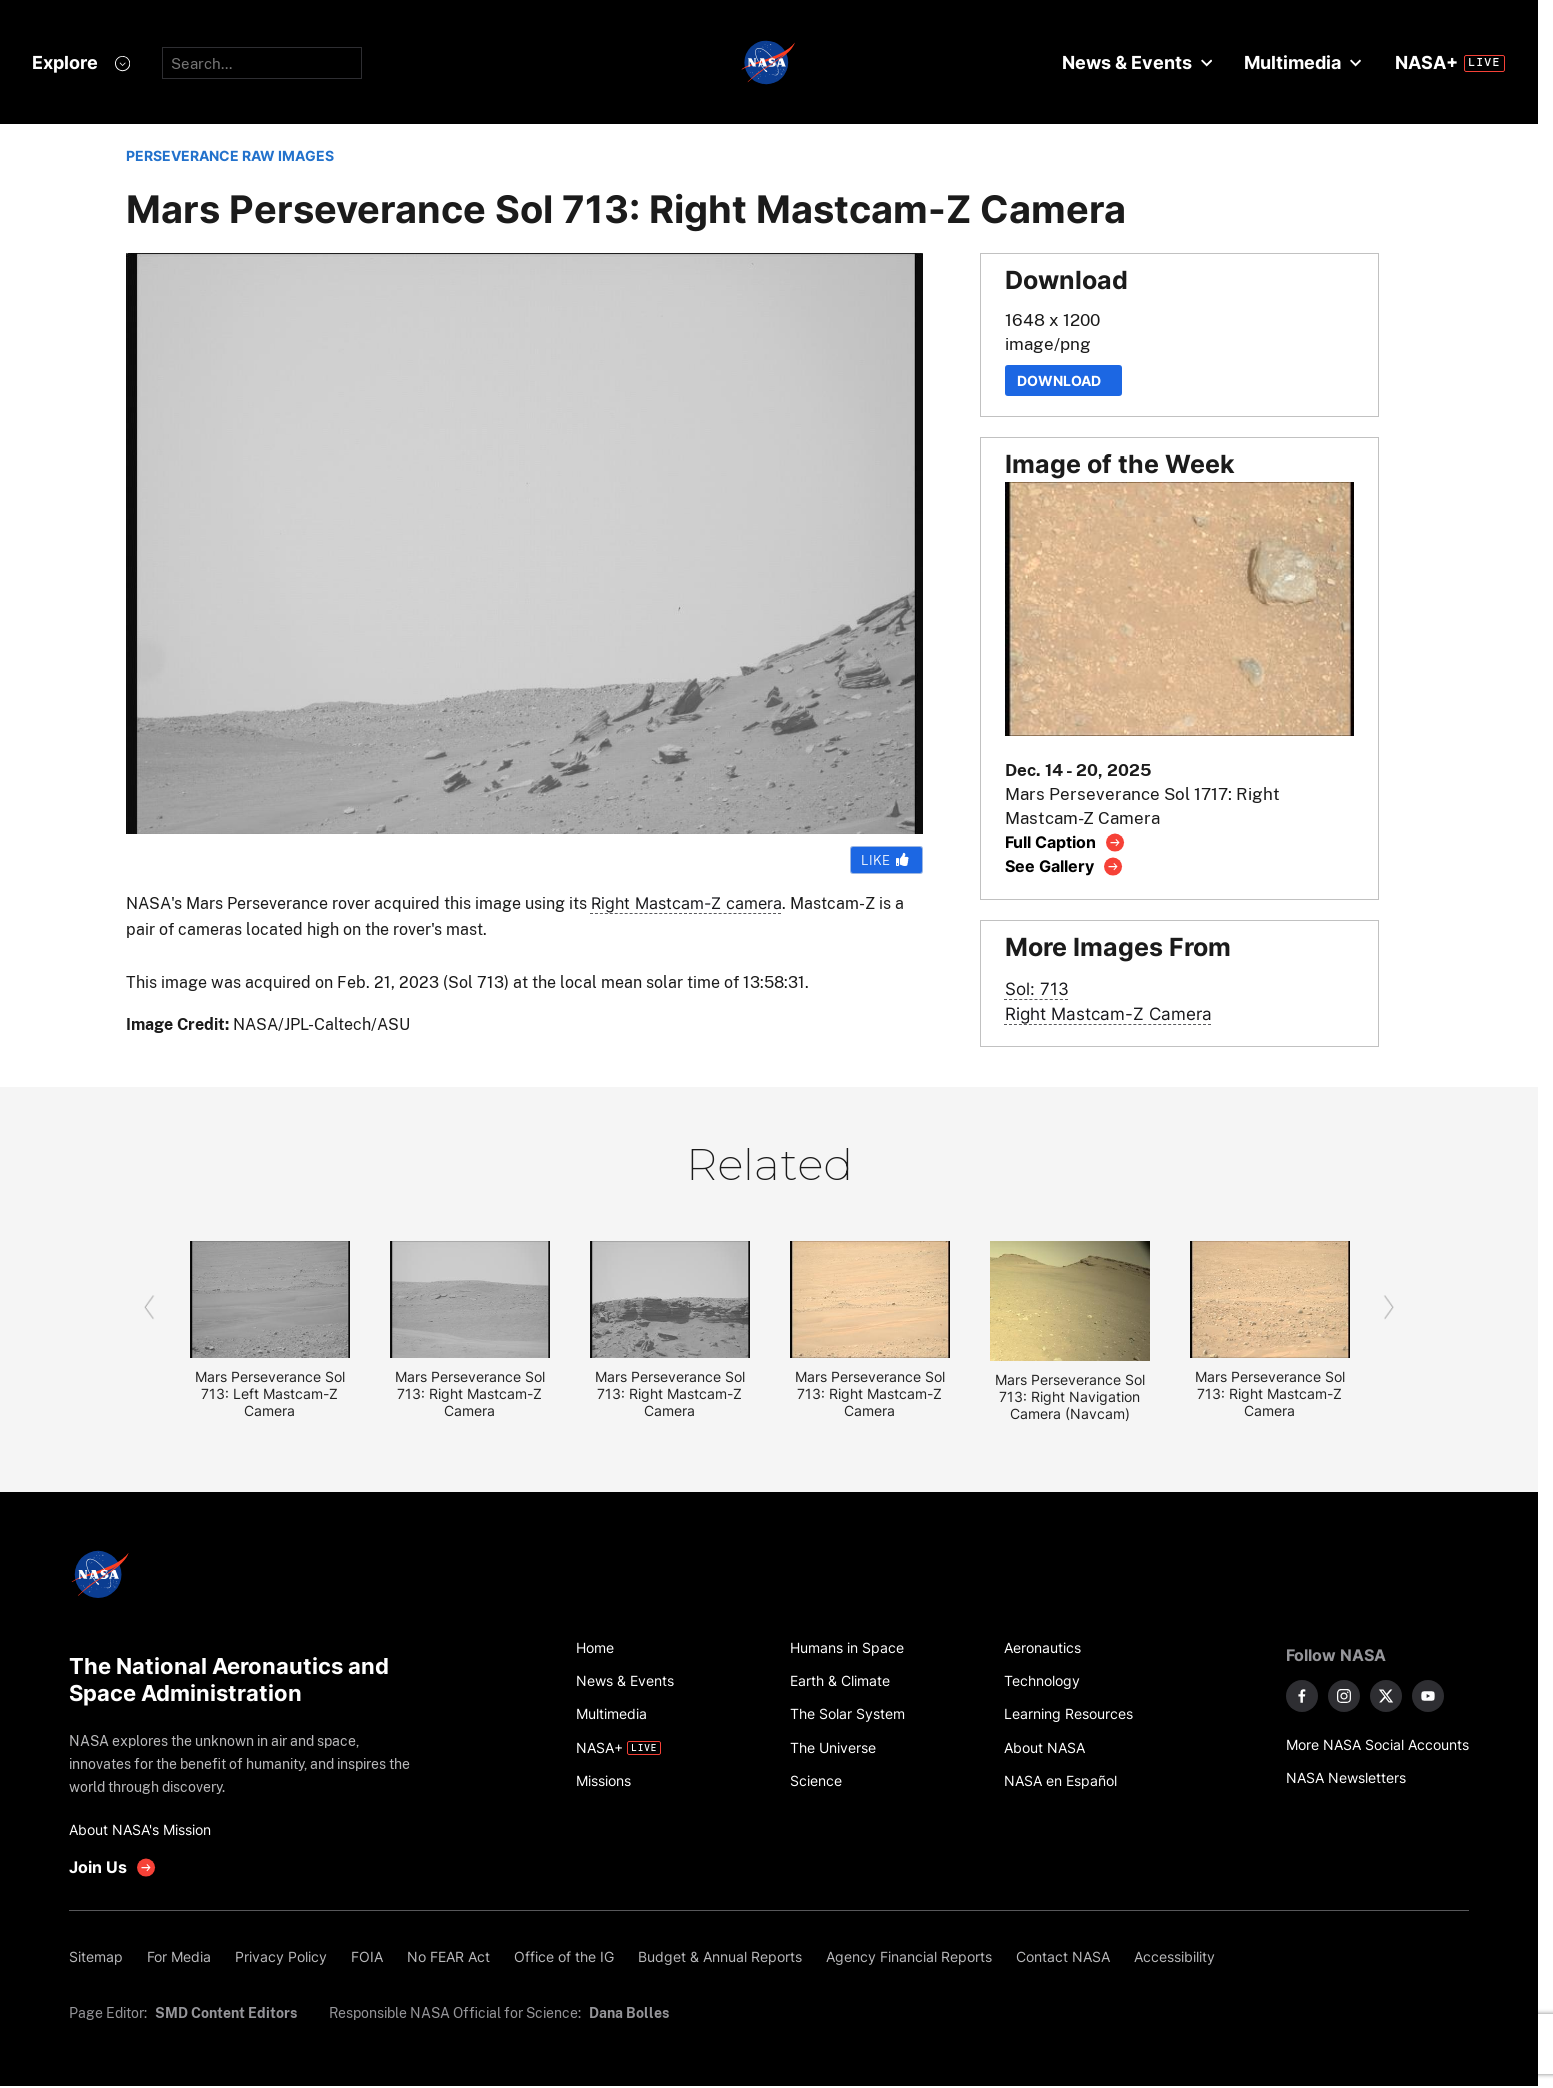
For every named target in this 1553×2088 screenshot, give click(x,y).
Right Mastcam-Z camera (686, 903)
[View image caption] (1065, 842)
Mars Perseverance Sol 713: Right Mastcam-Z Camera (470, 1393)
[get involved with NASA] (113, 1867)
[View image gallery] (1064, 866)
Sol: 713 (1037, 988)
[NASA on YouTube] (1428, 1696)
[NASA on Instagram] (1344, 1696)
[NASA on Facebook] (1302, 1696)
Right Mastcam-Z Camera (1108, 1013)
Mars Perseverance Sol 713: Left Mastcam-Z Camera (270, 1393)
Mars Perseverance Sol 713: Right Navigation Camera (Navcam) (1070, 1396)
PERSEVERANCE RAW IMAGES (230, 155)
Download (1063, 380)
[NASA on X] (1386, 1696)
